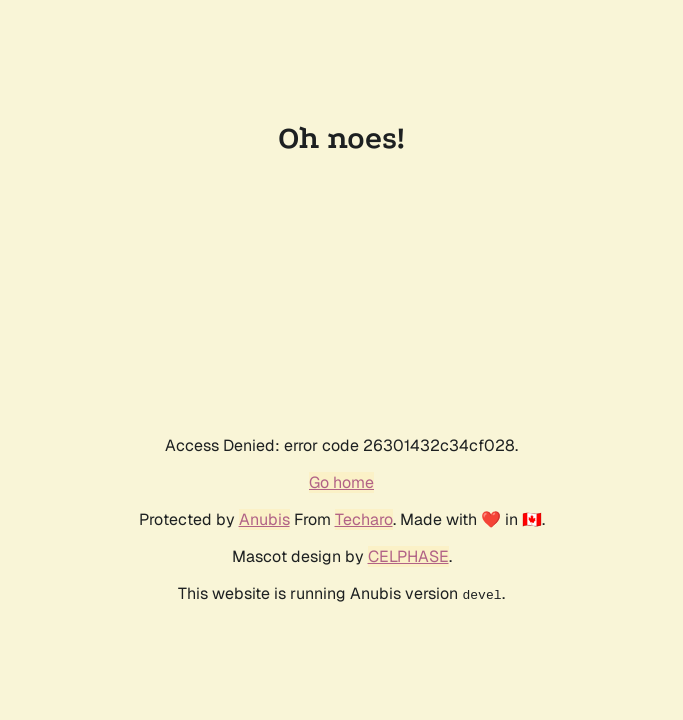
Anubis (264, 519)
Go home (341, 482)
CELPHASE (408, 556)
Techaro (364, 519)
